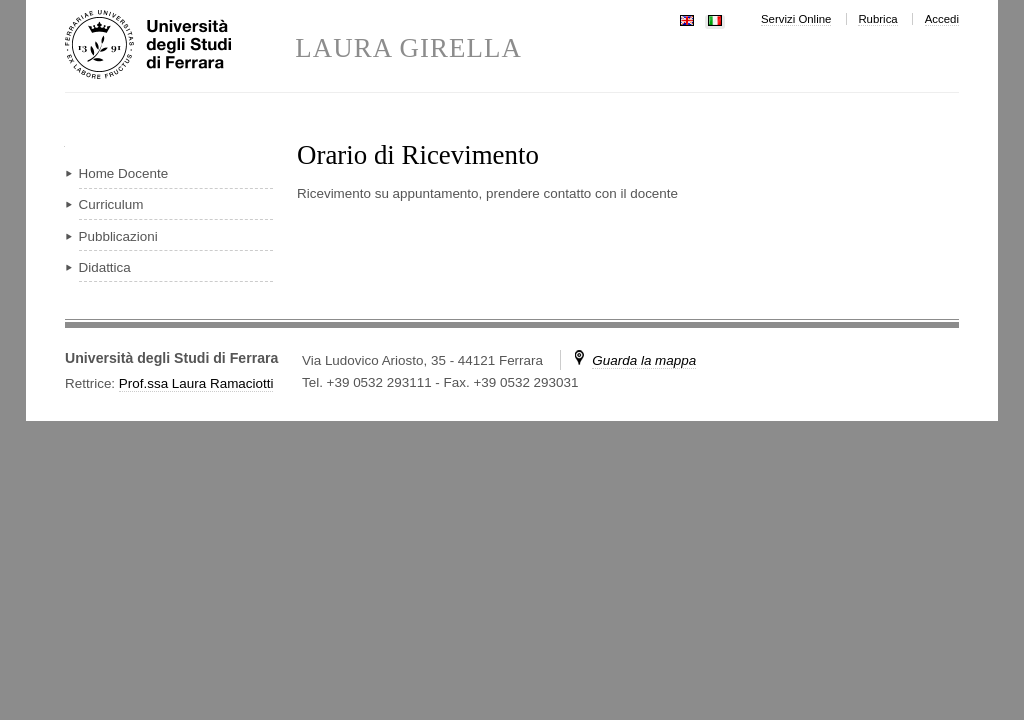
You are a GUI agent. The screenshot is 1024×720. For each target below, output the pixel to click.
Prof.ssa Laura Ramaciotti (196, 383)
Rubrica (877, 19)
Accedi (942, 19)
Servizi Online (796, 19)
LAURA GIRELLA (408, 48)
